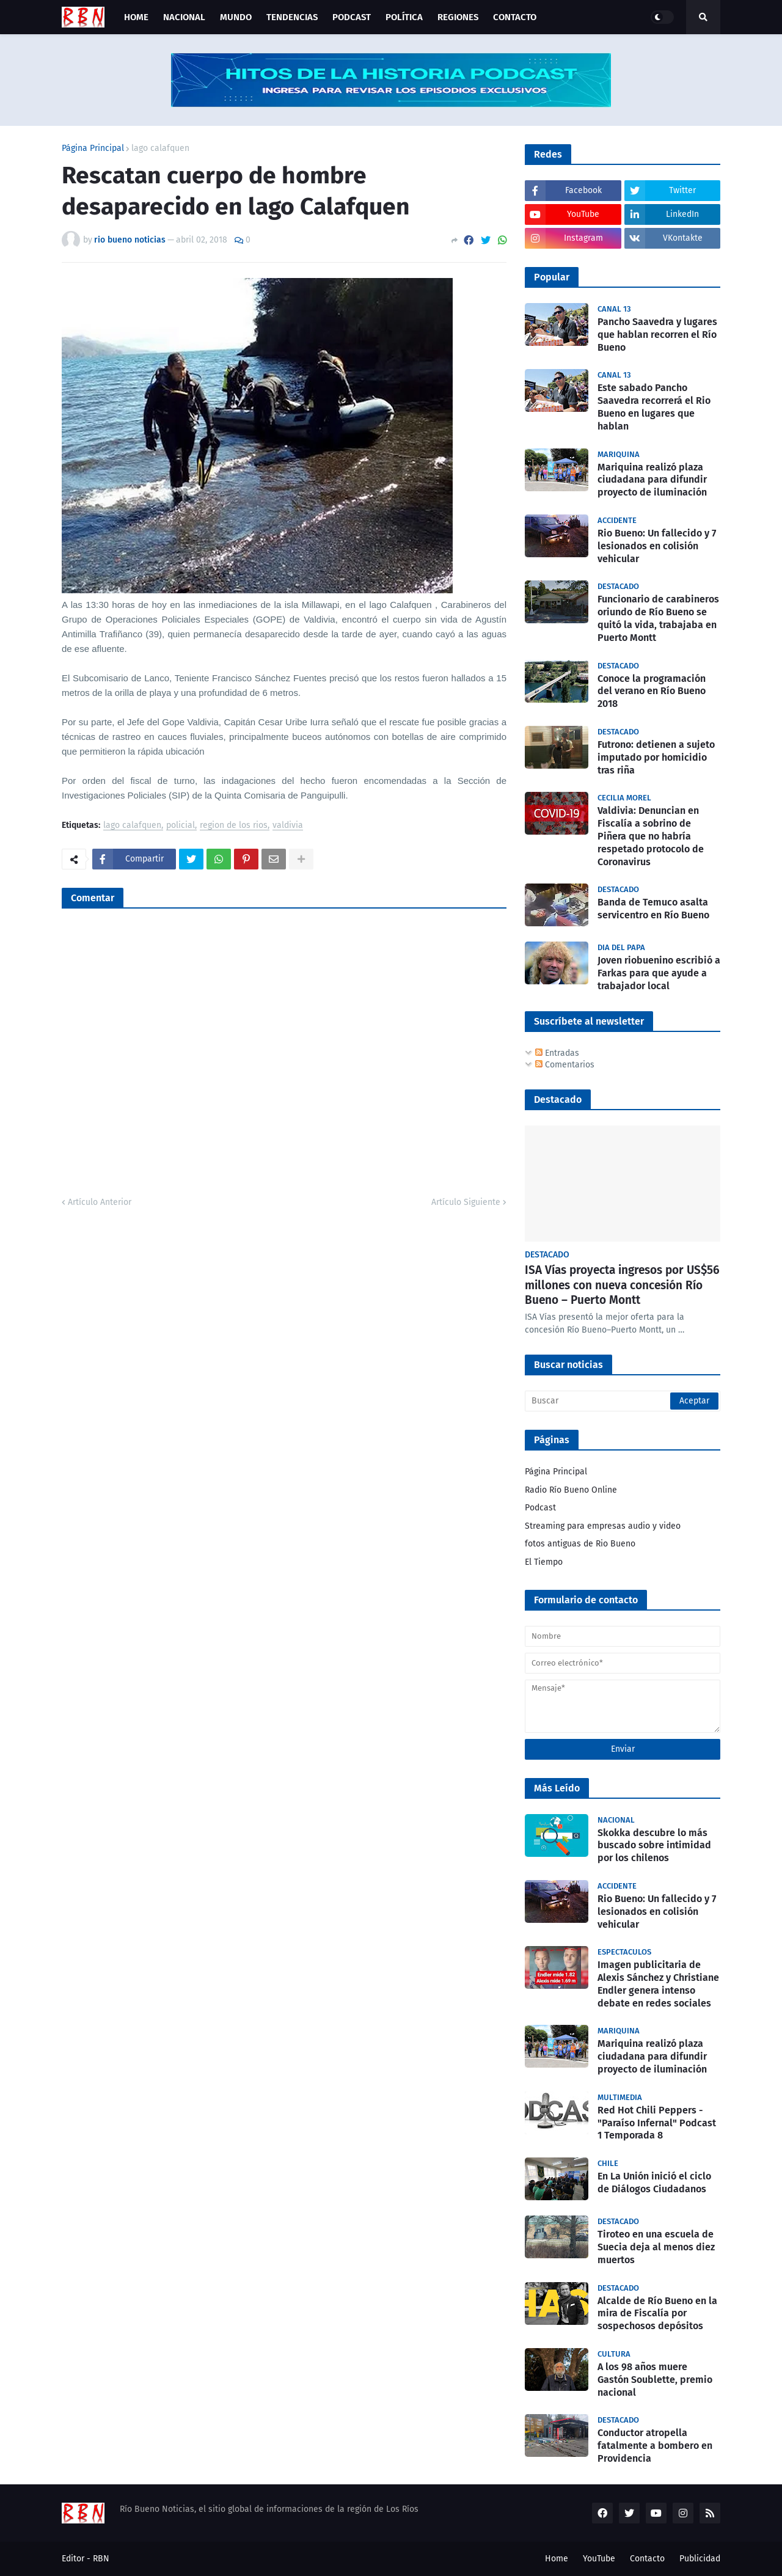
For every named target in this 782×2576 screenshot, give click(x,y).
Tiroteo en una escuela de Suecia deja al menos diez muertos (656, 2247)
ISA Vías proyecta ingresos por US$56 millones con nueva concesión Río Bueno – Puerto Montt (622, 1285)
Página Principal (93, 148)
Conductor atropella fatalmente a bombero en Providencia (654, 2445)
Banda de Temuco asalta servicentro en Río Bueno (653, 908)
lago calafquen (160, 148)
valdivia (287, 825)
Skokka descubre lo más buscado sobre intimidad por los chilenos (654, 1845)
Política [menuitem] (404, 17)
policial (180, 825)
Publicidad (699, 2558)
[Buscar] (622, 1401)
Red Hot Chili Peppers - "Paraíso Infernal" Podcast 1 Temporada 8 (656, 2123)
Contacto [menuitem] (514, 17)
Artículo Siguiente (465, 1202)
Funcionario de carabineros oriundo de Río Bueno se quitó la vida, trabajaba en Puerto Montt (658, 618)
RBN (101, 2558)
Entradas (557, 1053)
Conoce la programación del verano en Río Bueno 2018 (651, 691)
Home (556, 2558)
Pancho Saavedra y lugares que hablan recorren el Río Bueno (657, 334)
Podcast (540, 1507)
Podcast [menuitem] (351, 17)
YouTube (599, 2558)
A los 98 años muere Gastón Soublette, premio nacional (654, 2379)
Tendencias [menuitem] (292, 17)
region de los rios (234, 825)
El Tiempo (544, 1562)
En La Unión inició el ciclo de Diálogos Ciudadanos (654, 2182)
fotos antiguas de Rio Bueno (580, 1544)
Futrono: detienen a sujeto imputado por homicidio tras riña (656, 757)
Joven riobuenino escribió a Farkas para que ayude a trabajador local (658, 973)
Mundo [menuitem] (236, 17)
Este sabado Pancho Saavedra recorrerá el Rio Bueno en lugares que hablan (654, 406)
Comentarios (564, 1064)
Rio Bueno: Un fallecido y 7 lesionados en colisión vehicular (656, 546)
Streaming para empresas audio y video (603, 1526)
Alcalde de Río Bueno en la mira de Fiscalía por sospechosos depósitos (657, 2313)
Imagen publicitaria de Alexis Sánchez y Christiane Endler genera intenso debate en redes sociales (658, 1983)
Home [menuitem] (136, 17)
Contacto (647, 2558)
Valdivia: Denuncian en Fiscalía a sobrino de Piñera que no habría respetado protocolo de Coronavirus (650, 836)
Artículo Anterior (99, 1202)
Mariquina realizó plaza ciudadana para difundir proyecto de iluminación (652, 480)
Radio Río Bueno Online (571, 1490)
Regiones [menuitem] (457, 17)
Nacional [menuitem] (184, 17)
